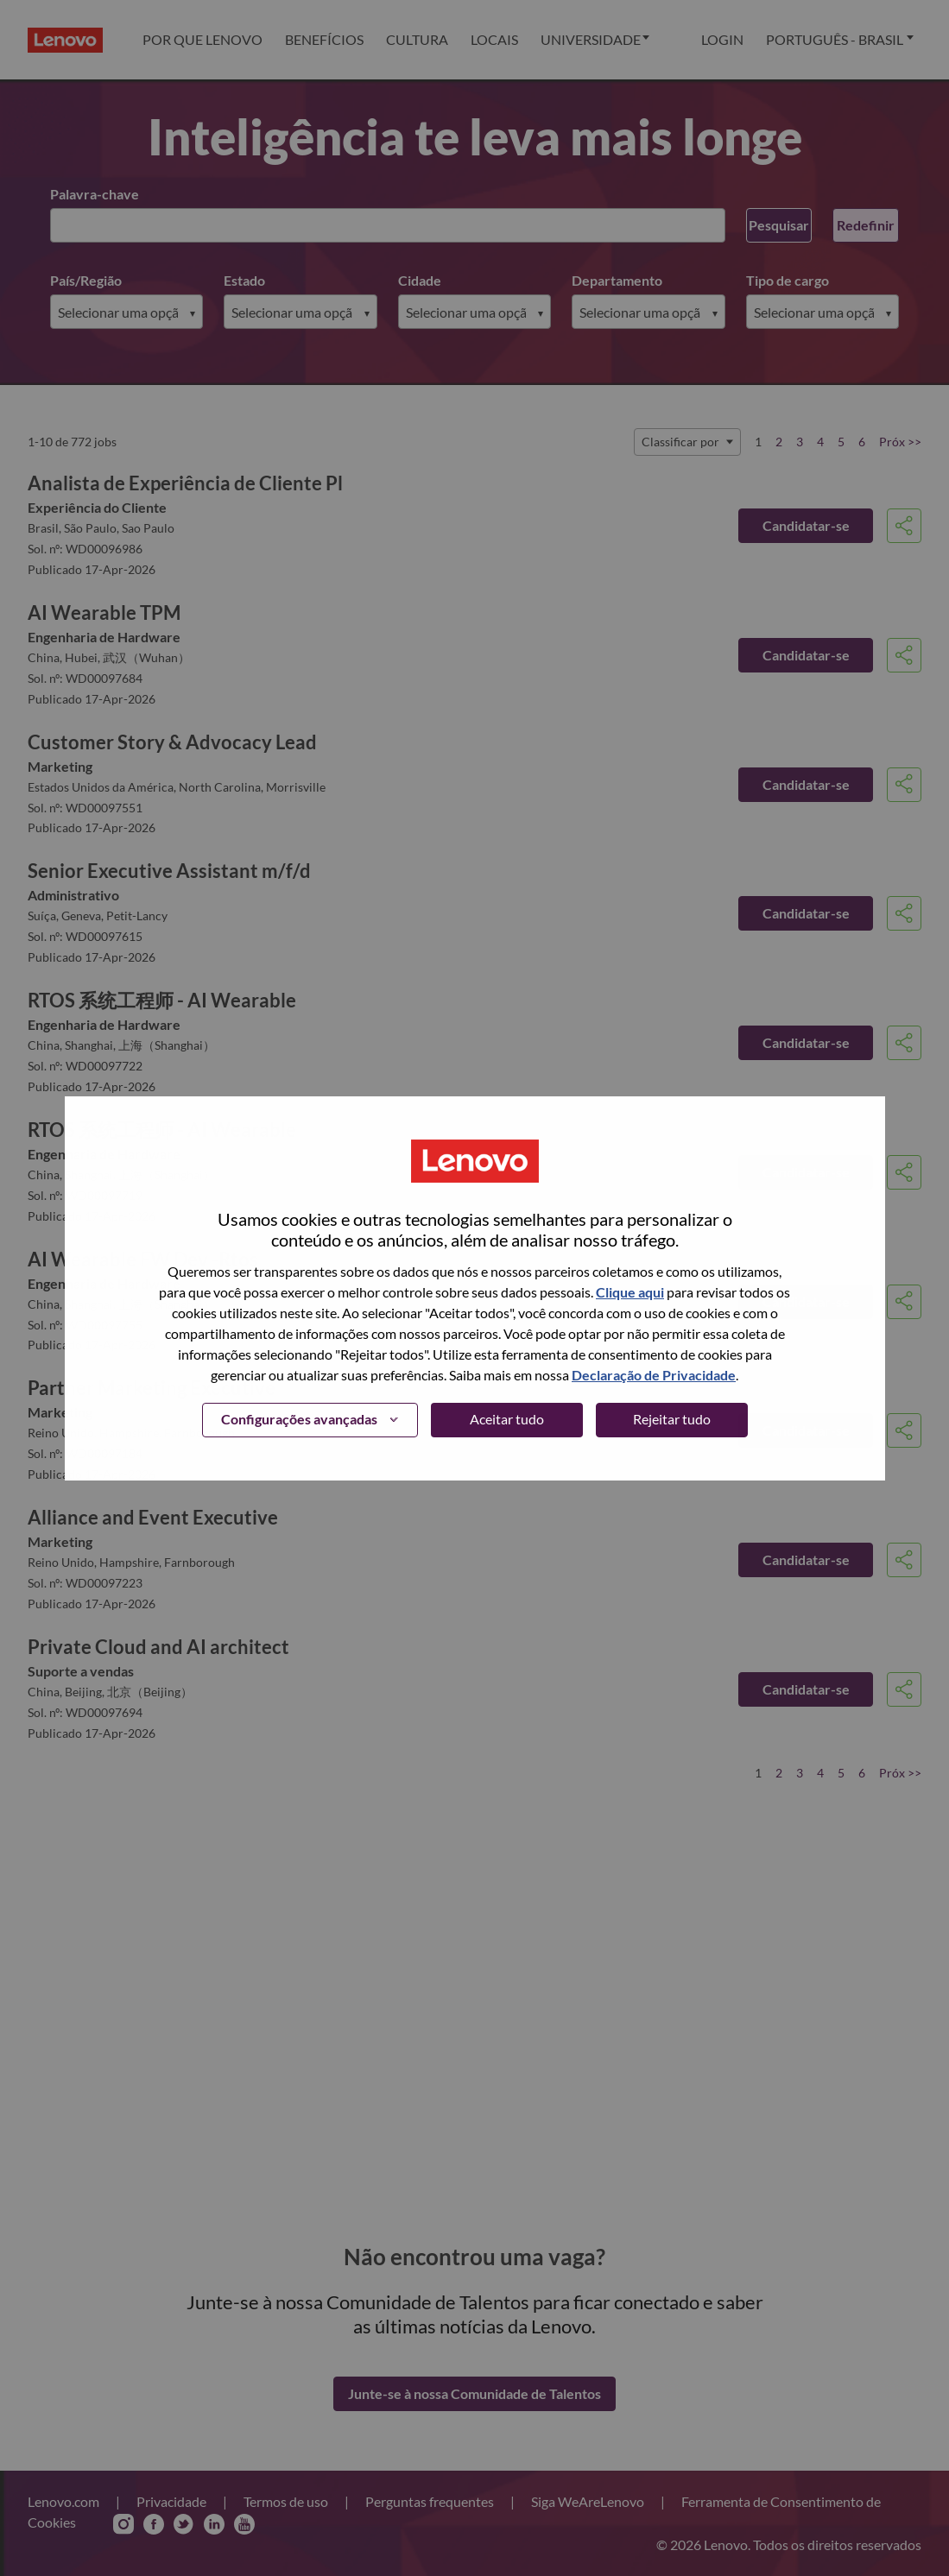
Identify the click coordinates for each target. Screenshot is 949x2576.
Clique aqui (630, 1292)
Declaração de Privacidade (654, 1375)
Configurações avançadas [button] (299, 1419)
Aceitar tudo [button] (507, 1419)
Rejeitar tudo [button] (672, 1419)
